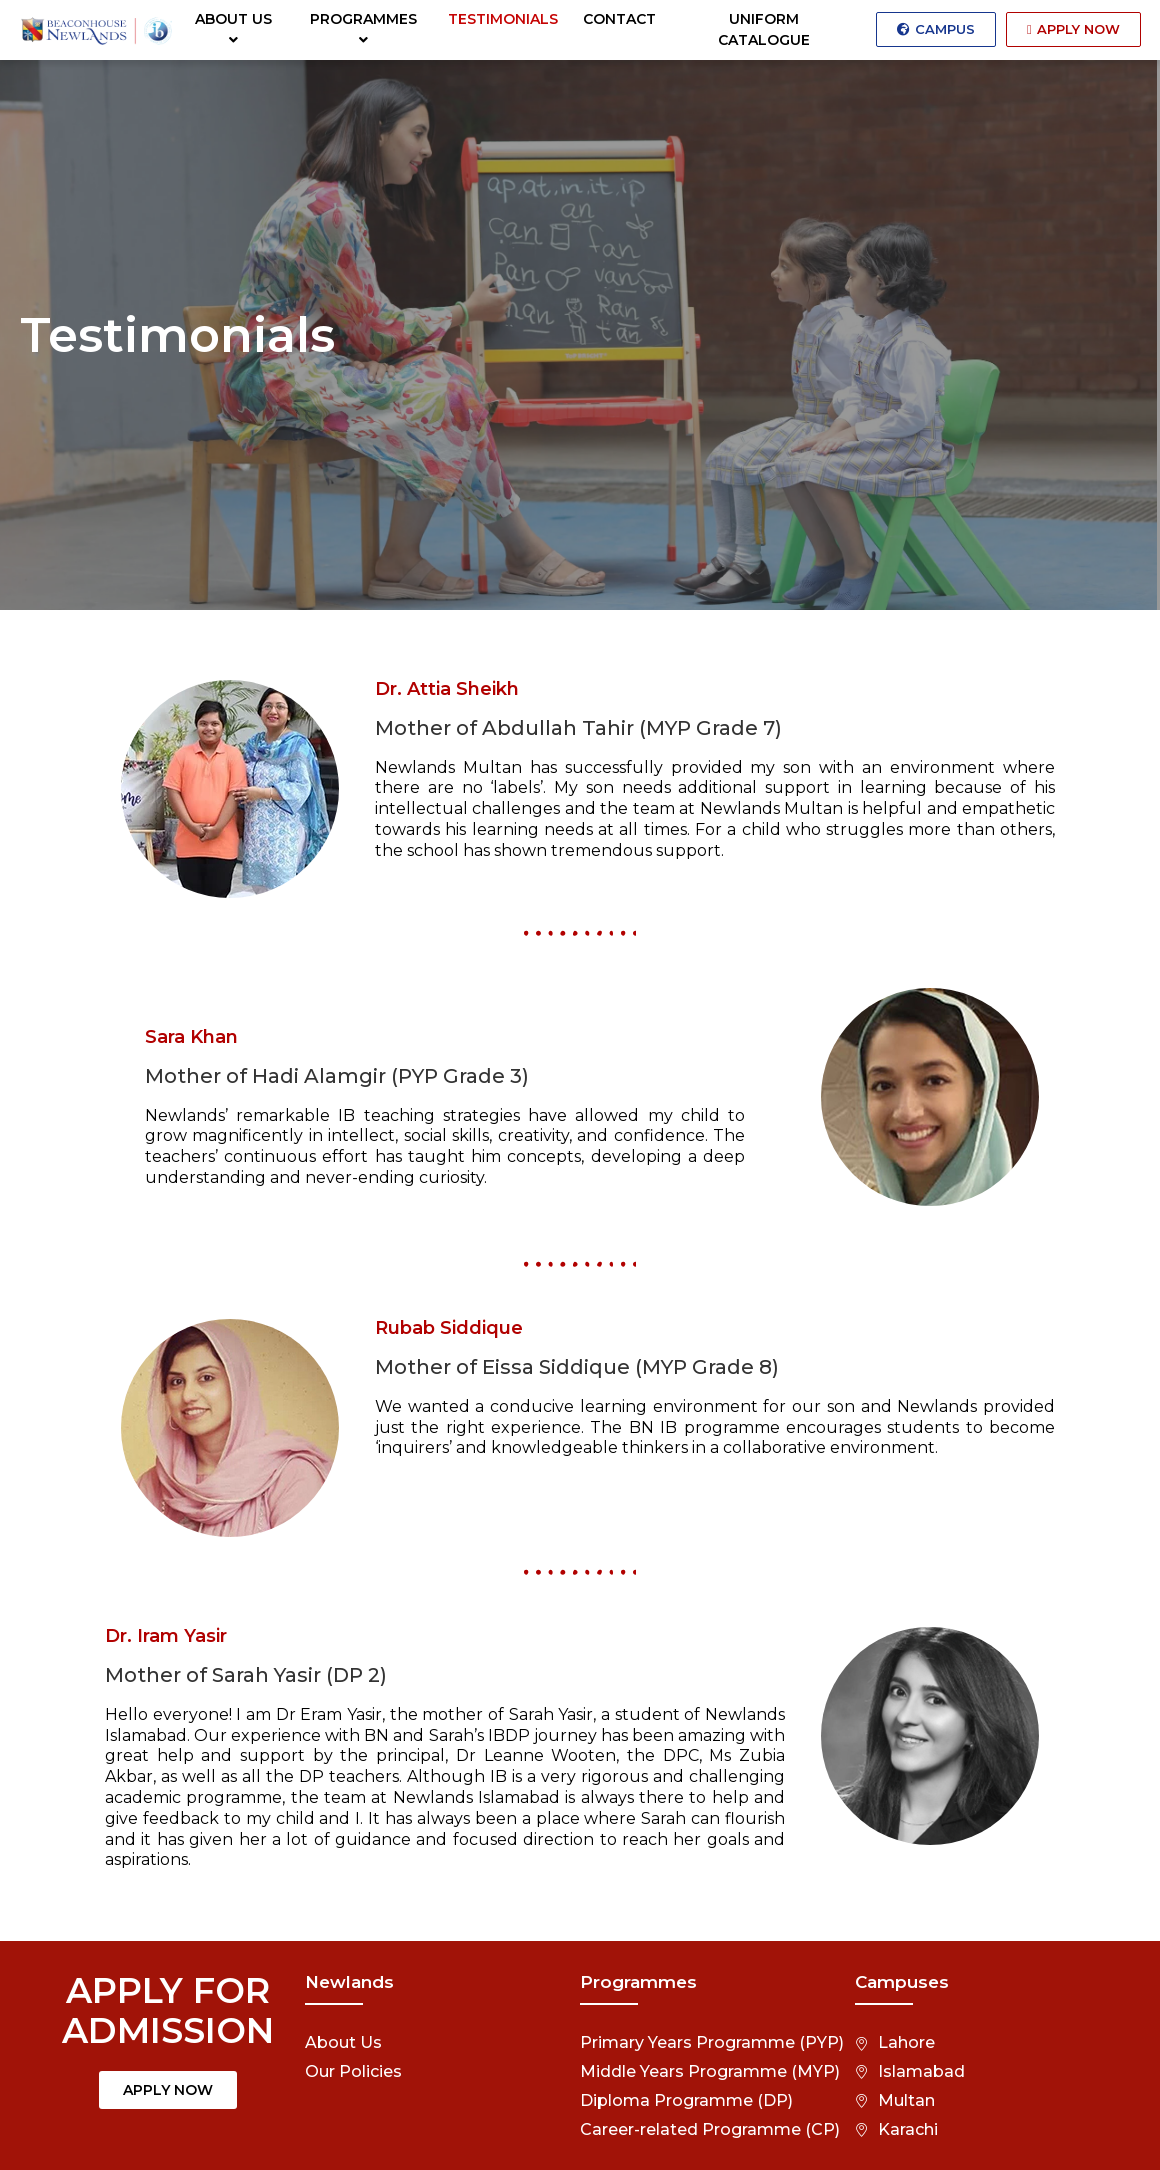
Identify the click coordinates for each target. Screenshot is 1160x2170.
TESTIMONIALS (503, 19)
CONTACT (619, 19)
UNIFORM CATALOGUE (764, 29)
